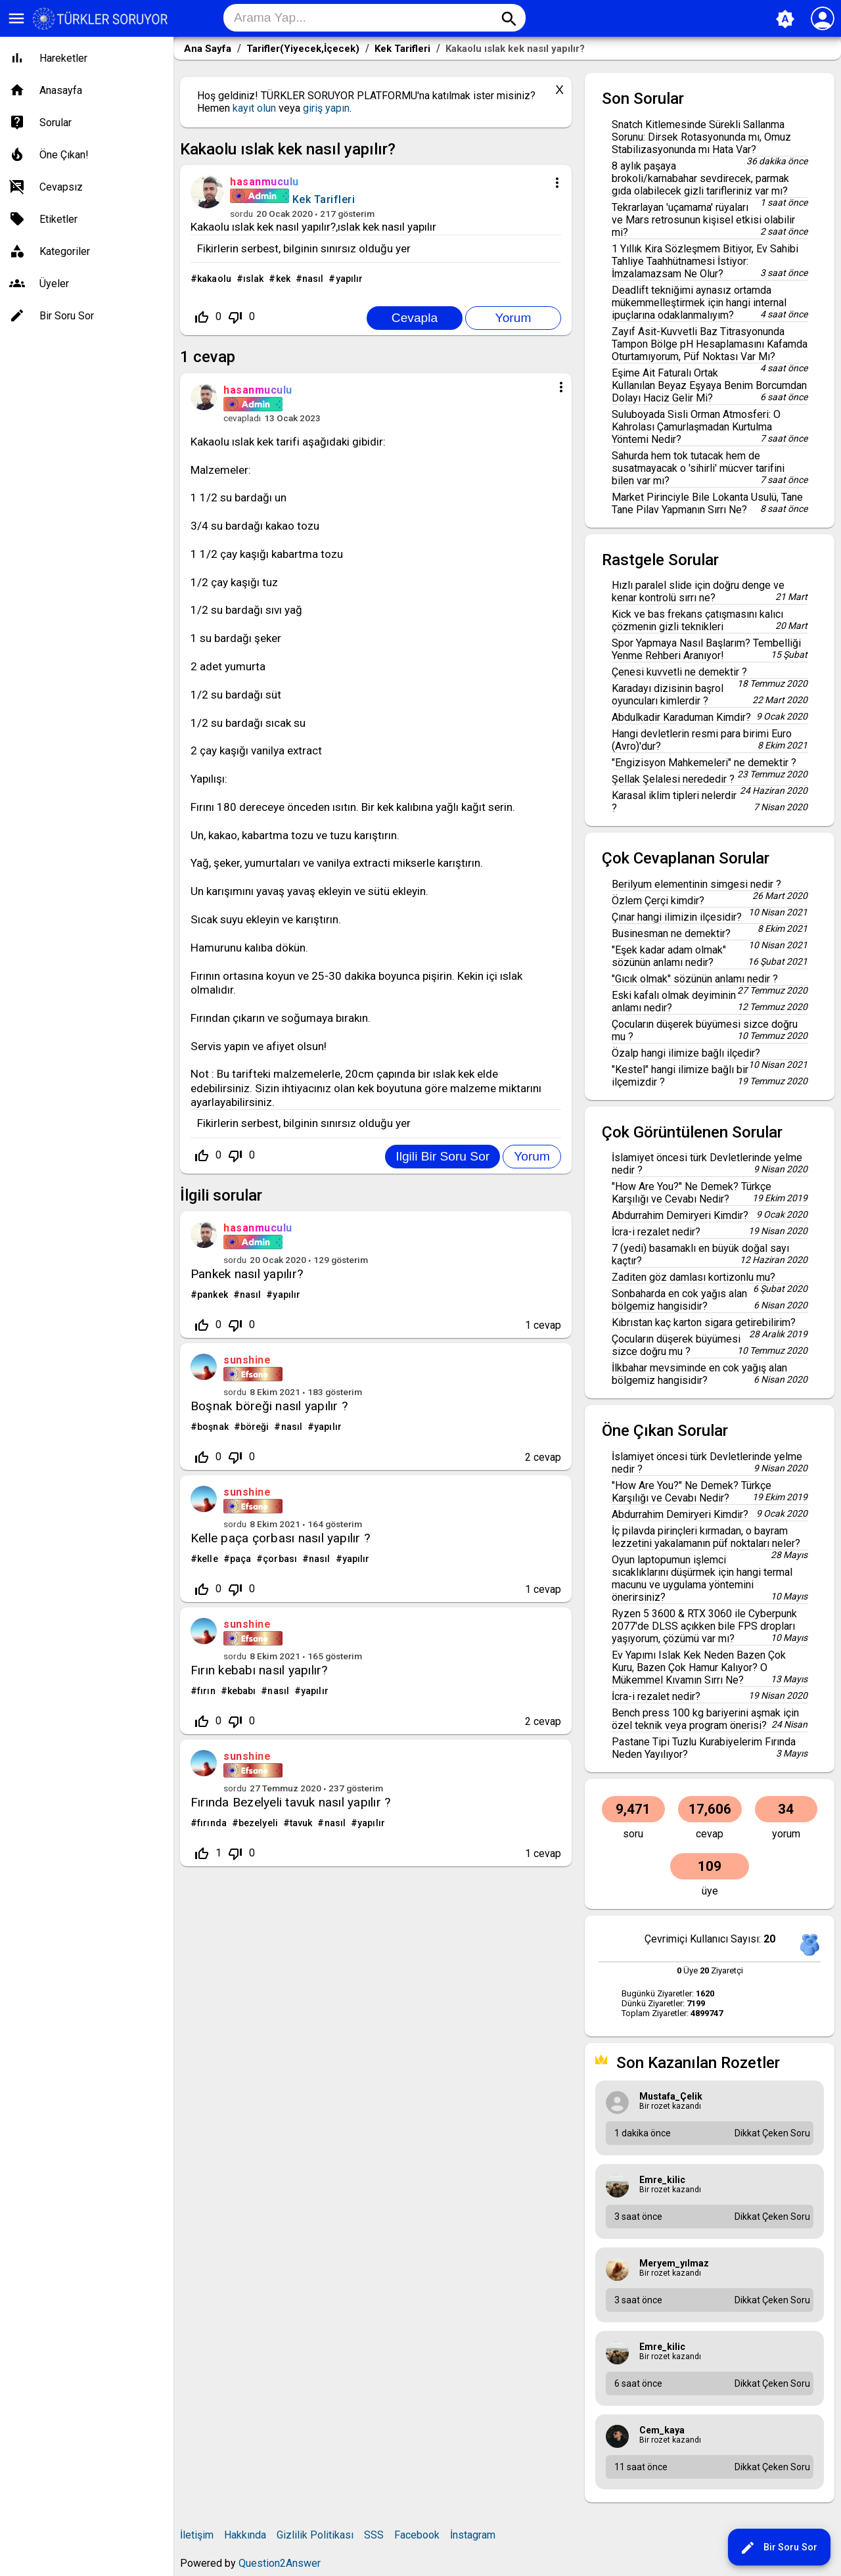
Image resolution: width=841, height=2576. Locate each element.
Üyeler (54, 283)
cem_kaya (662, 2430)
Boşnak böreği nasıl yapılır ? (269, 1406)
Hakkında (245, 2535)
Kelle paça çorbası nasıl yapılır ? (280, 1538)
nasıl (313, 278)
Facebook (417, 2535)
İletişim (197, 2535)
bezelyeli (258, 1823)
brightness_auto (785, 19)
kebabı (241, 1691)
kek (283, 278)
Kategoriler (64, 251)
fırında (212, 1823)
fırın (206, 1691)
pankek (212, 1294)
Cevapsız (61, 187)
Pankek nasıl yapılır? (247, 1273)
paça (240, 1558)
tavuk (301, 1823)
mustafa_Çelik (670, 2096)
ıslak (253, 278)
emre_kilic (662, 2179)
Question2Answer (280, 2563)
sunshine (247, 1360)
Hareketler (63, 58)
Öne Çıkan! (64, 155)
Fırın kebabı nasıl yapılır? (259, 1670)
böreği (254, 1426)
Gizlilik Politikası (315, 2535)
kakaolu (214, 278)
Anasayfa (60, 90)
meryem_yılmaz (674, 2263)
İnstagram (472, 2535)
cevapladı (242, 418)
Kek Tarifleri (323, 199)
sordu (241, 213)
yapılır (349, 278)
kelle (207, 1558)
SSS (374, 2535)
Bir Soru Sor (778, 2548)
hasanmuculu (257, 1228)
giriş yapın (326, 108)
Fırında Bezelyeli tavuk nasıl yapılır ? (290, 1802)
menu (16, 18)
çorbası (280, 1558)
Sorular (55, 122)
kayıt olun (254, 108)
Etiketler (58, 219)
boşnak (213, 1426)
